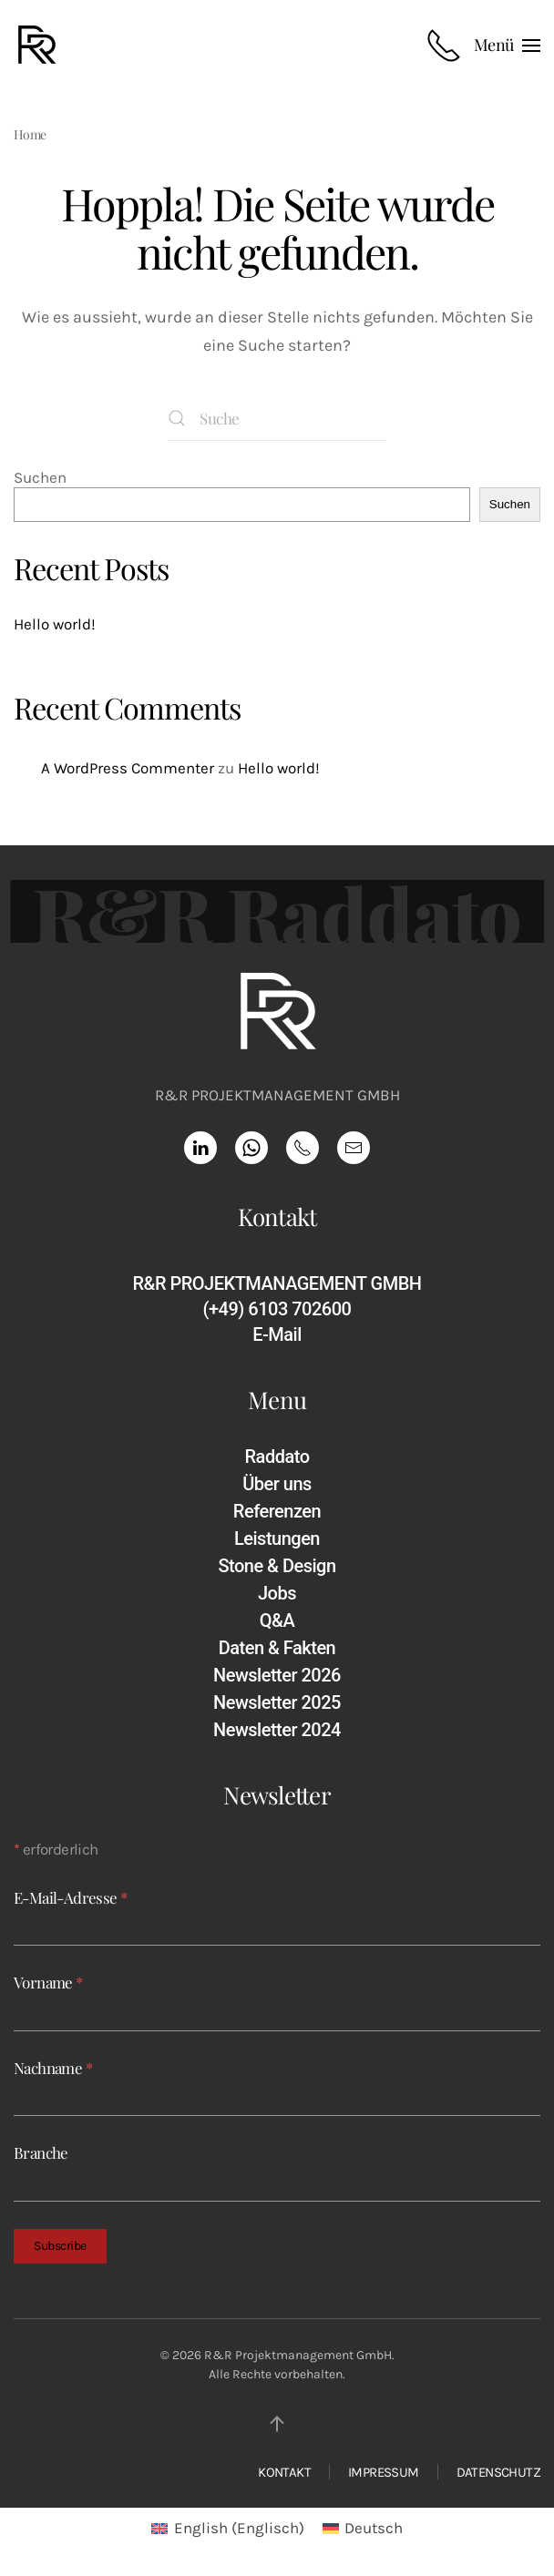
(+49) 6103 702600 (277, 1309)
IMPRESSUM (383, 2472)
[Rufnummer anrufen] (444, 45)
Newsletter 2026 (277, 1675)
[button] (507, 45)
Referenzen (277, 1511)
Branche (41, 2152)
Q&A (277, 1620)
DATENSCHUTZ (498, 2472)
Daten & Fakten (277, 1648)
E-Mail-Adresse (70, 1897)
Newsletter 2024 (277, 1730)
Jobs (277, 1593)
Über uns (277, 1484)
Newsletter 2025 (277, 1702)
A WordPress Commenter (127, 768)
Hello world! (55, 624)
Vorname (48, 1982)
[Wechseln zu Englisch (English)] (227, 2528)
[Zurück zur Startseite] (40, 45)
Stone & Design (276, 1566)
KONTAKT (284, 2472)
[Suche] (277, 418)
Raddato (277, 1456)
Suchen (40, 477)
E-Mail (277, 1334)
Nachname (53, 2068)
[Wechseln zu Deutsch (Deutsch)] (363, 2528)
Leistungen (277, 1538)
